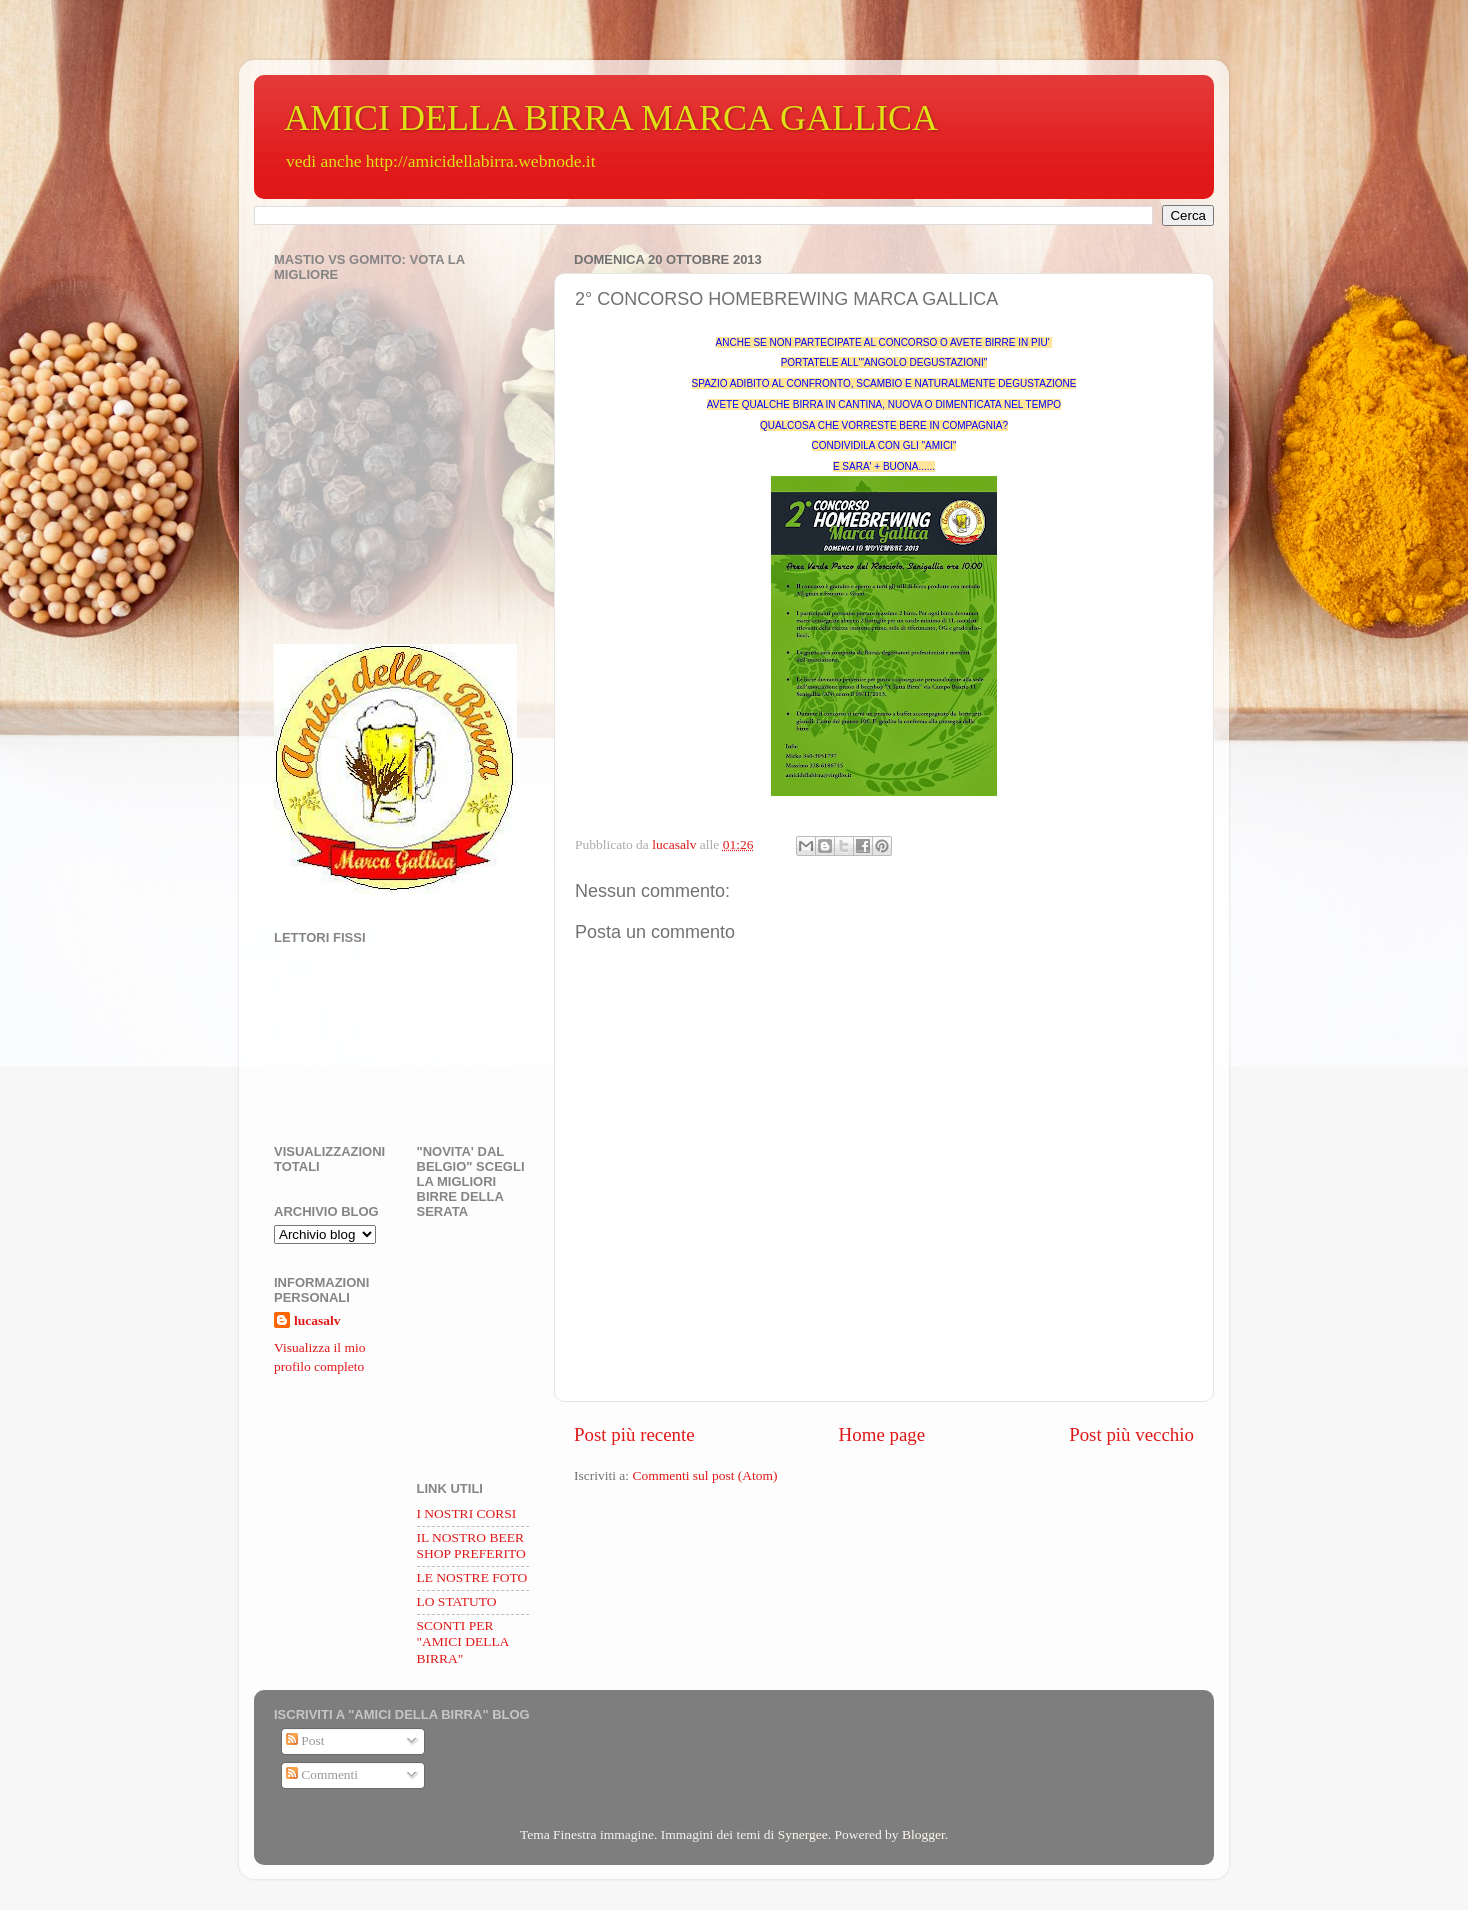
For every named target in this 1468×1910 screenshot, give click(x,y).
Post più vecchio (1131, 1434)
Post (305, 1740)
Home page (882, 1434)
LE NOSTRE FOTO (472, 1577)
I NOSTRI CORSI (467, 1513)
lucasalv (317, 1320)
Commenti (322, 1774)
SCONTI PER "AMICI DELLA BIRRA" (463, 1641)
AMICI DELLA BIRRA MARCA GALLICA (611, 118)
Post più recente (634, 1434)
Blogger (923, 1834)
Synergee (803, 1834)
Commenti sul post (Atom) (704, 1475)
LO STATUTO (457, 1601)
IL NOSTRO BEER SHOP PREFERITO (471, 1545)
